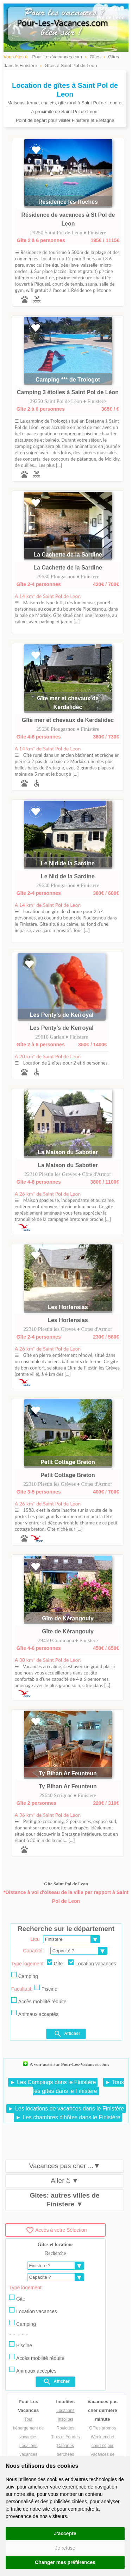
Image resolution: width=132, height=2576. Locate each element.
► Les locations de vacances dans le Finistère (66, 2109)
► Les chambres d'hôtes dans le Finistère (67, 2117)
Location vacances (92, 1962)
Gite (55, 1962)
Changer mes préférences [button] (65, 2562)
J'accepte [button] (65, 2533)
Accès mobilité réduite (39, 2000)
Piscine (45, 1988)
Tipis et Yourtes (65, 2436)
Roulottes (66, 2428)
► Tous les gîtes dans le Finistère (78, 2086)
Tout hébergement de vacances (28, 2428)
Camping (24, 1975)
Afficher (67, 2034)
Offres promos (102, 2428)
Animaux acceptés (34, 2013)
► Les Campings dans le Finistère (53, 2082)
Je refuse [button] (65, 2548)
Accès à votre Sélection (56, 2230)
